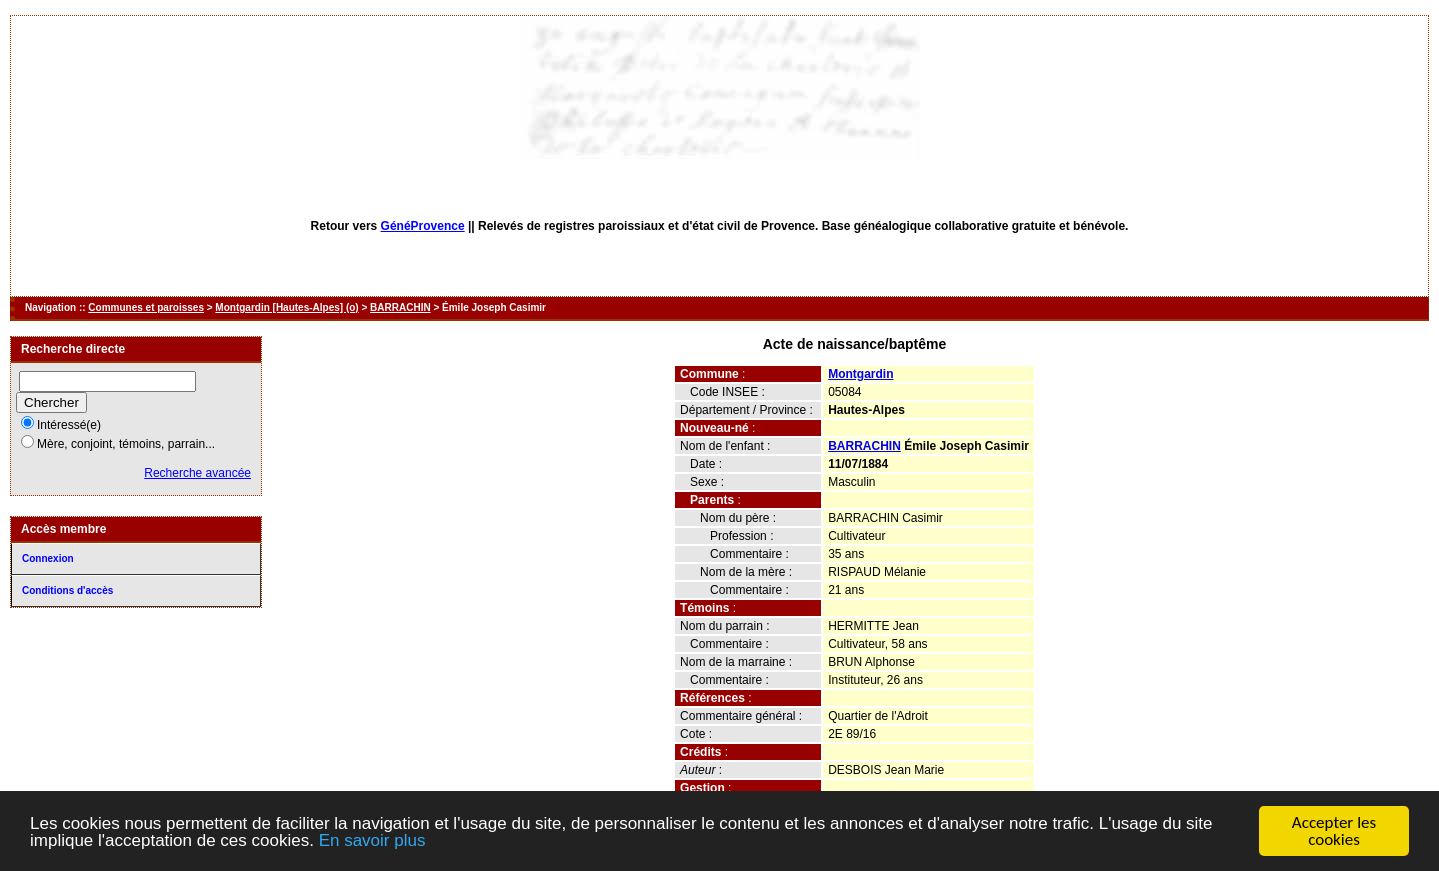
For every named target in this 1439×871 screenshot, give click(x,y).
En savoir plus (372, 840)
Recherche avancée (197, 473)
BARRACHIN (400, 307)
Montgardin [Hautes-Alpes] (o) (286, 307)
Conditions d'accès (67, 590)
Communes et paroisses (146, 307)
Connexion (48, 558)
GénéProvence (423, 226)
